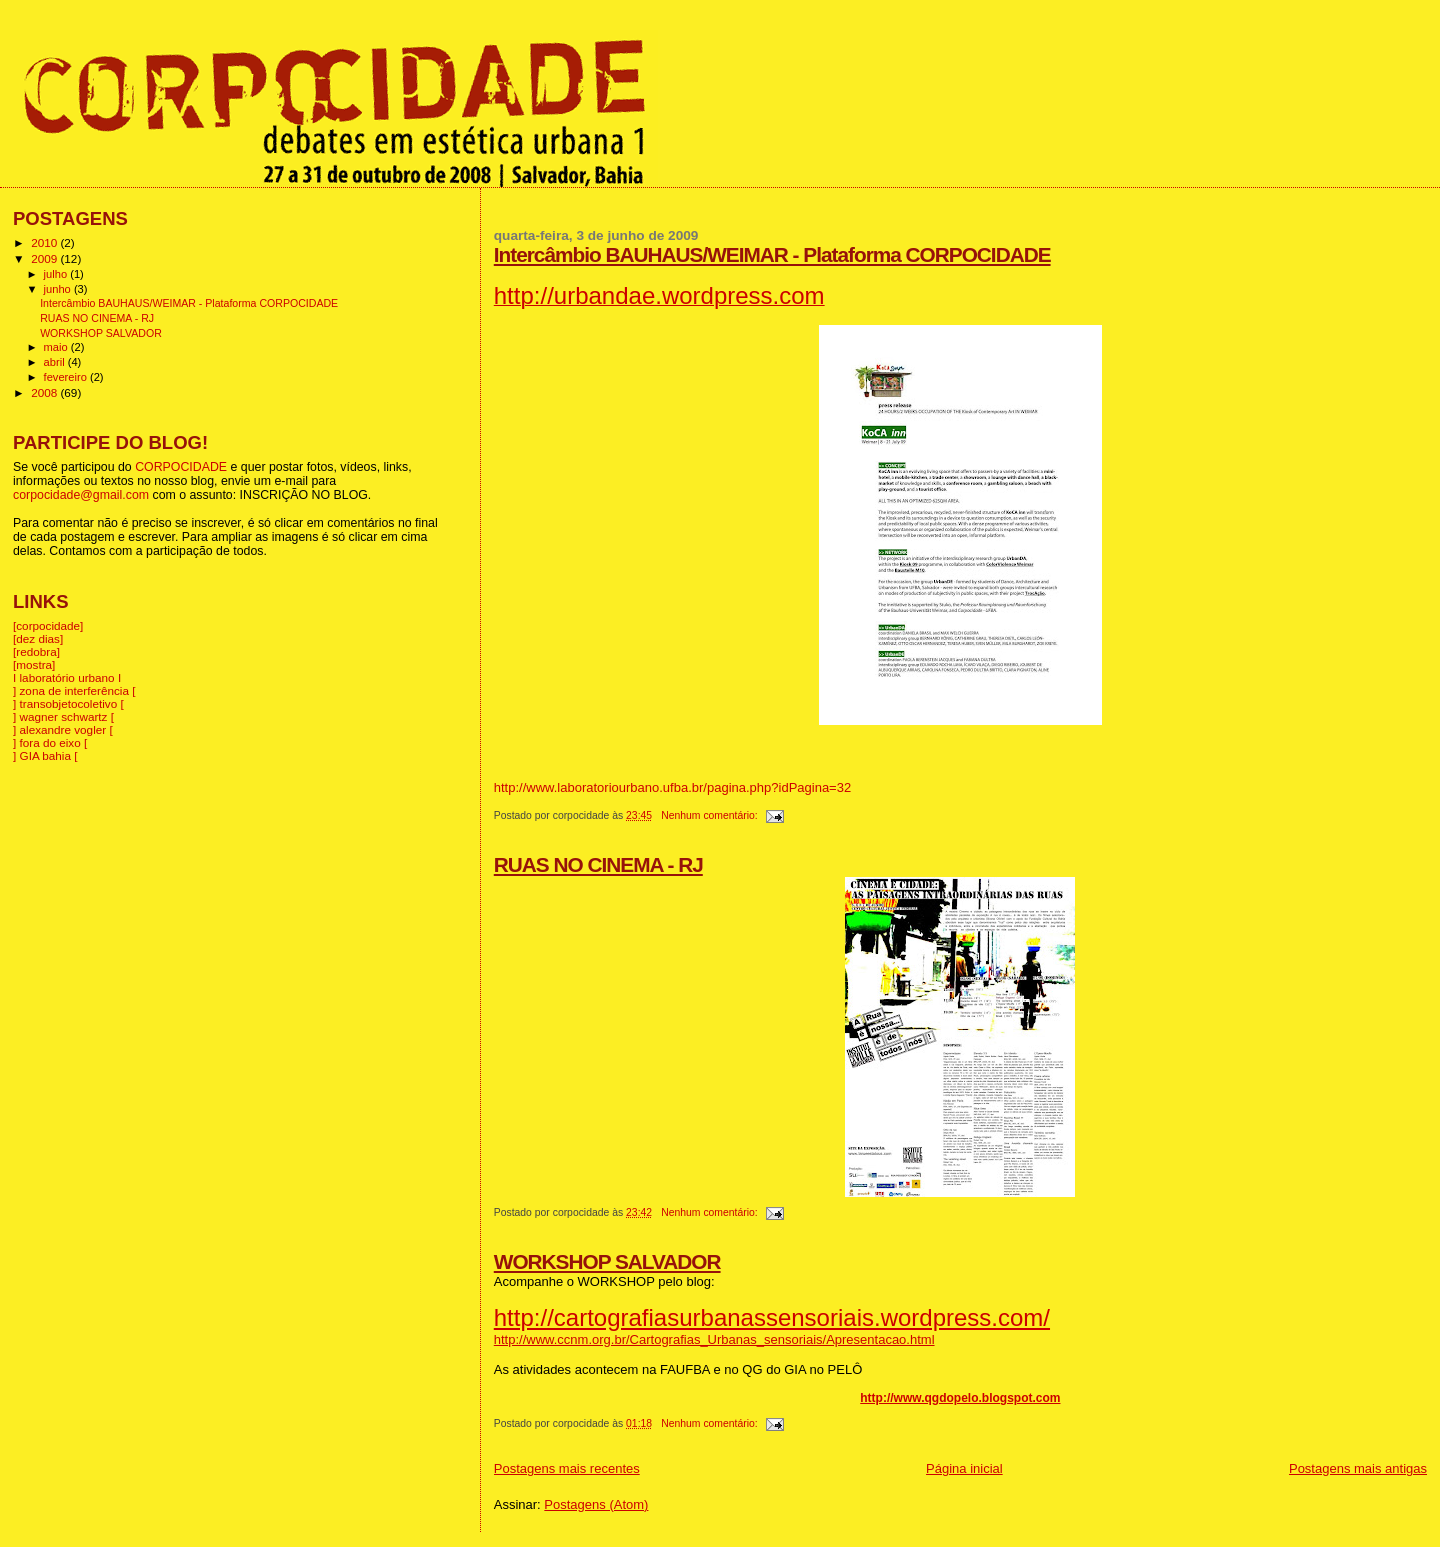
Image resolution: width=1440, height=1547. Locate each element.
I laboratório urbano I (67, 677)
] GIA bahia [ (45, 755)
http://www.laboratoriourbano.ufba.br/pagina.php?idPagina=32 (672, 787)
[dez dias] (38, 638)
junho (59, 289)
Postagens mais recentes (567, 1468)
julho (57, 274)
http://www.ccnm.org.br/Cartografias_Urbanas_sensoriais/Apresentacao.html (714, 1339)
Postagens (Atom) (596, 1504)
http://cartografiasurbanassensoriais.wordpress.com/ (772, 1317)
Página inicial (964, 1468)
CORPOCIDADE (181, 467)
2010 (45, 242)
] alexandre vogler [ (63, 729)
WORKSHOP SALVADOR (607, 1261)
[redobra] (36, 651)
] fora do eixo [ (50, 742)
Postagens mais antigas (1358, 1468)
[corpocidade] (48, 625)
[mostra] (34, 664)
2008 (45, 392)
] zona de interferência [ (74, 690)
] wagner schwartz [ (63, 716)
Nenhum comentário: (710, 815)
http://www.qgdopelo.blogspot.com (960, 1398)
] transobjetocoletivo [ (68, 703)
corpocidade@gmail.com (81, 495)
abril (56, 362)
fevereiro (67, 377)
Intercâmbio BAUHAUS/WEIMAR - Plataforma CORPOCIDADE (772, 254)
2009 (45, 258)
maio (57, 347)
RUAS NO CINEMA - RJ (598, 864)
